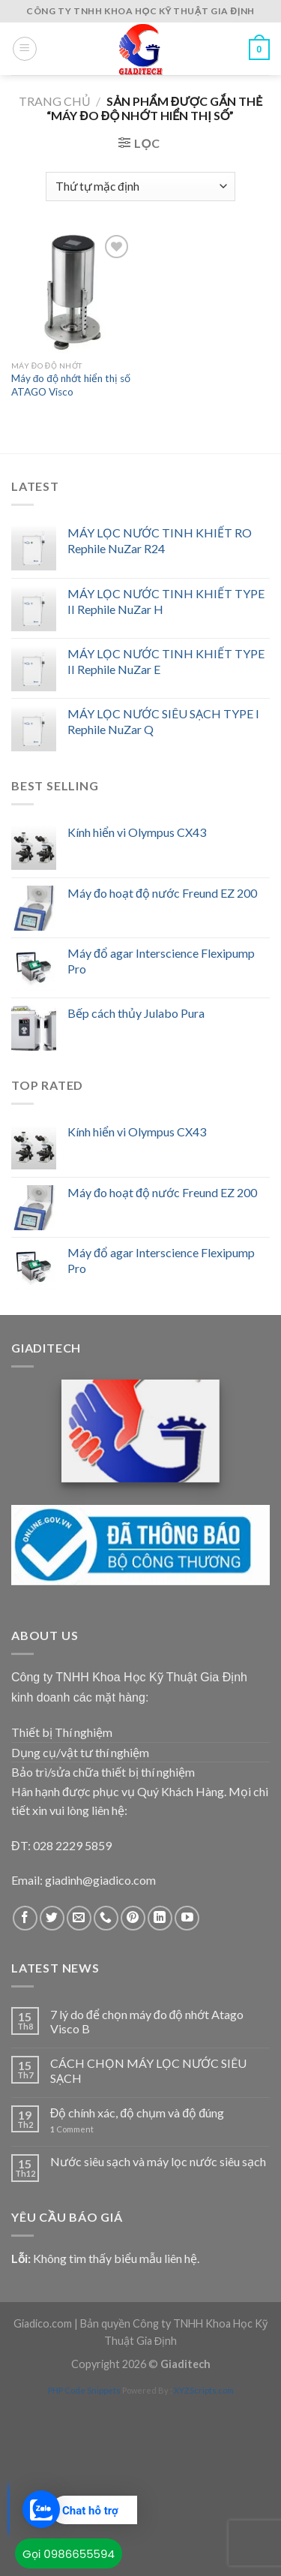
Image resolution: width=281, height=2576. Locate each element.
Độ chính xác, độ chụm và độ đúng (137, 2112)
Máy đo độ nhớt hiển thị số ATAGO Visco (70, 385)
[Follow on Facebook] (25, 1918)
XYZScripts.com (204, 2390)
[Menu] (25, 49)
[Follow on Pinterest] (133, 1918)
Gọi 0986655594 (68, 2554)
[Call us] (106, 1918)
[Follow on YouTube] (187, 1918)
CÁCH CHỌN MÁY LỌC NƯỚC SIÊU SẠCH (148, 2070)
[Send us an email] (79, 1918)
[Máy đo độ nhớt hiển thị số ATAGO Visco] (72, 292)
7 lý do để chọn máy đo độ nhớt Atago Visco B (147, 2021)
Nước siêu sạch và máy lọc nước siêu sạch (158, 2161)
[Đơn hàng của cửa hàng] (140, 186)
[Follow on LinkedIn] (160, 1918)
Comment (72, 2129)
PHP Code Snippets (84, 2390)
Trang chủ (55, 101)
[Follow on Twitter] (52, 1918)
